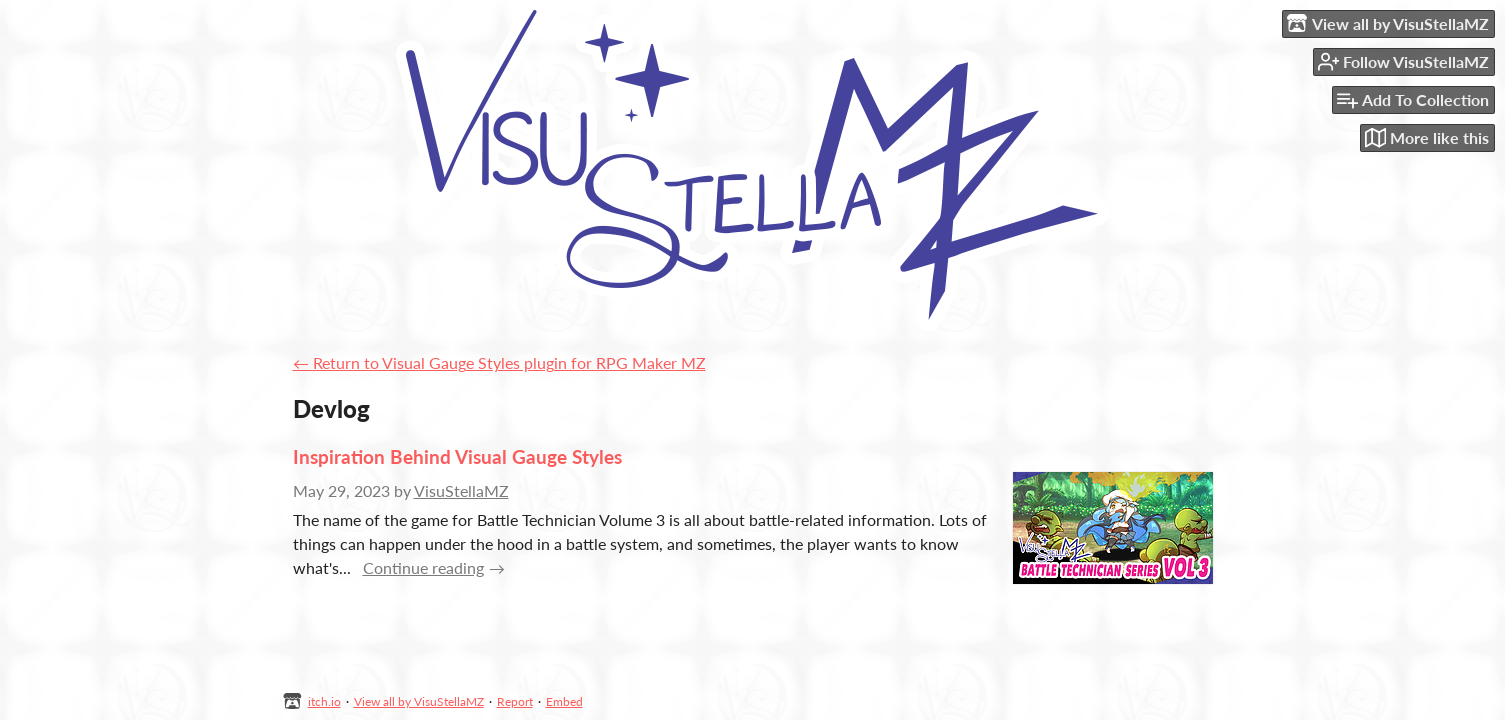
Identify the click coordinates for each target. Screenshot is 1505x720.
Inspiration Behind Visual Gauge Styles (457, 456)
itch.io (324, 701)
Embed (564, 701)
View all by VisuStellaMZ (419, 701)
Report (515, 701)
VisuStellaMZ (461, 490)
